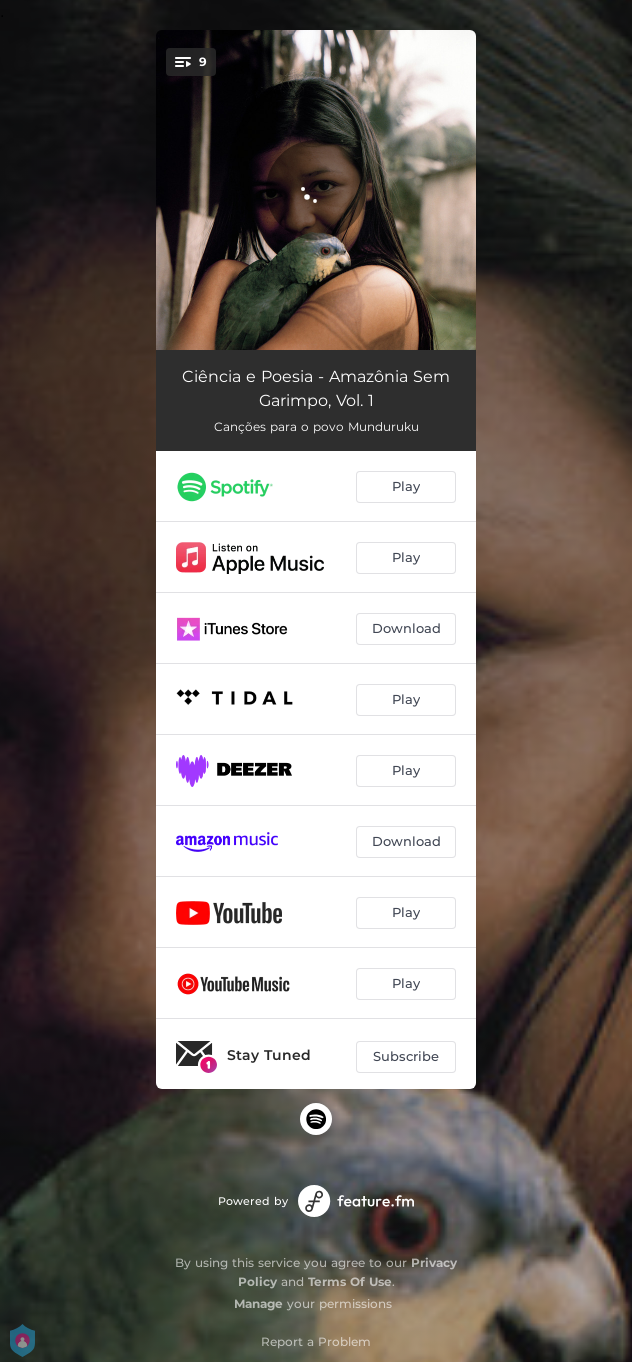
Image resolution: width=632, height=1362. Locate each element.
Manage (258, 1303)
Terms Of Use (350, 1281)
